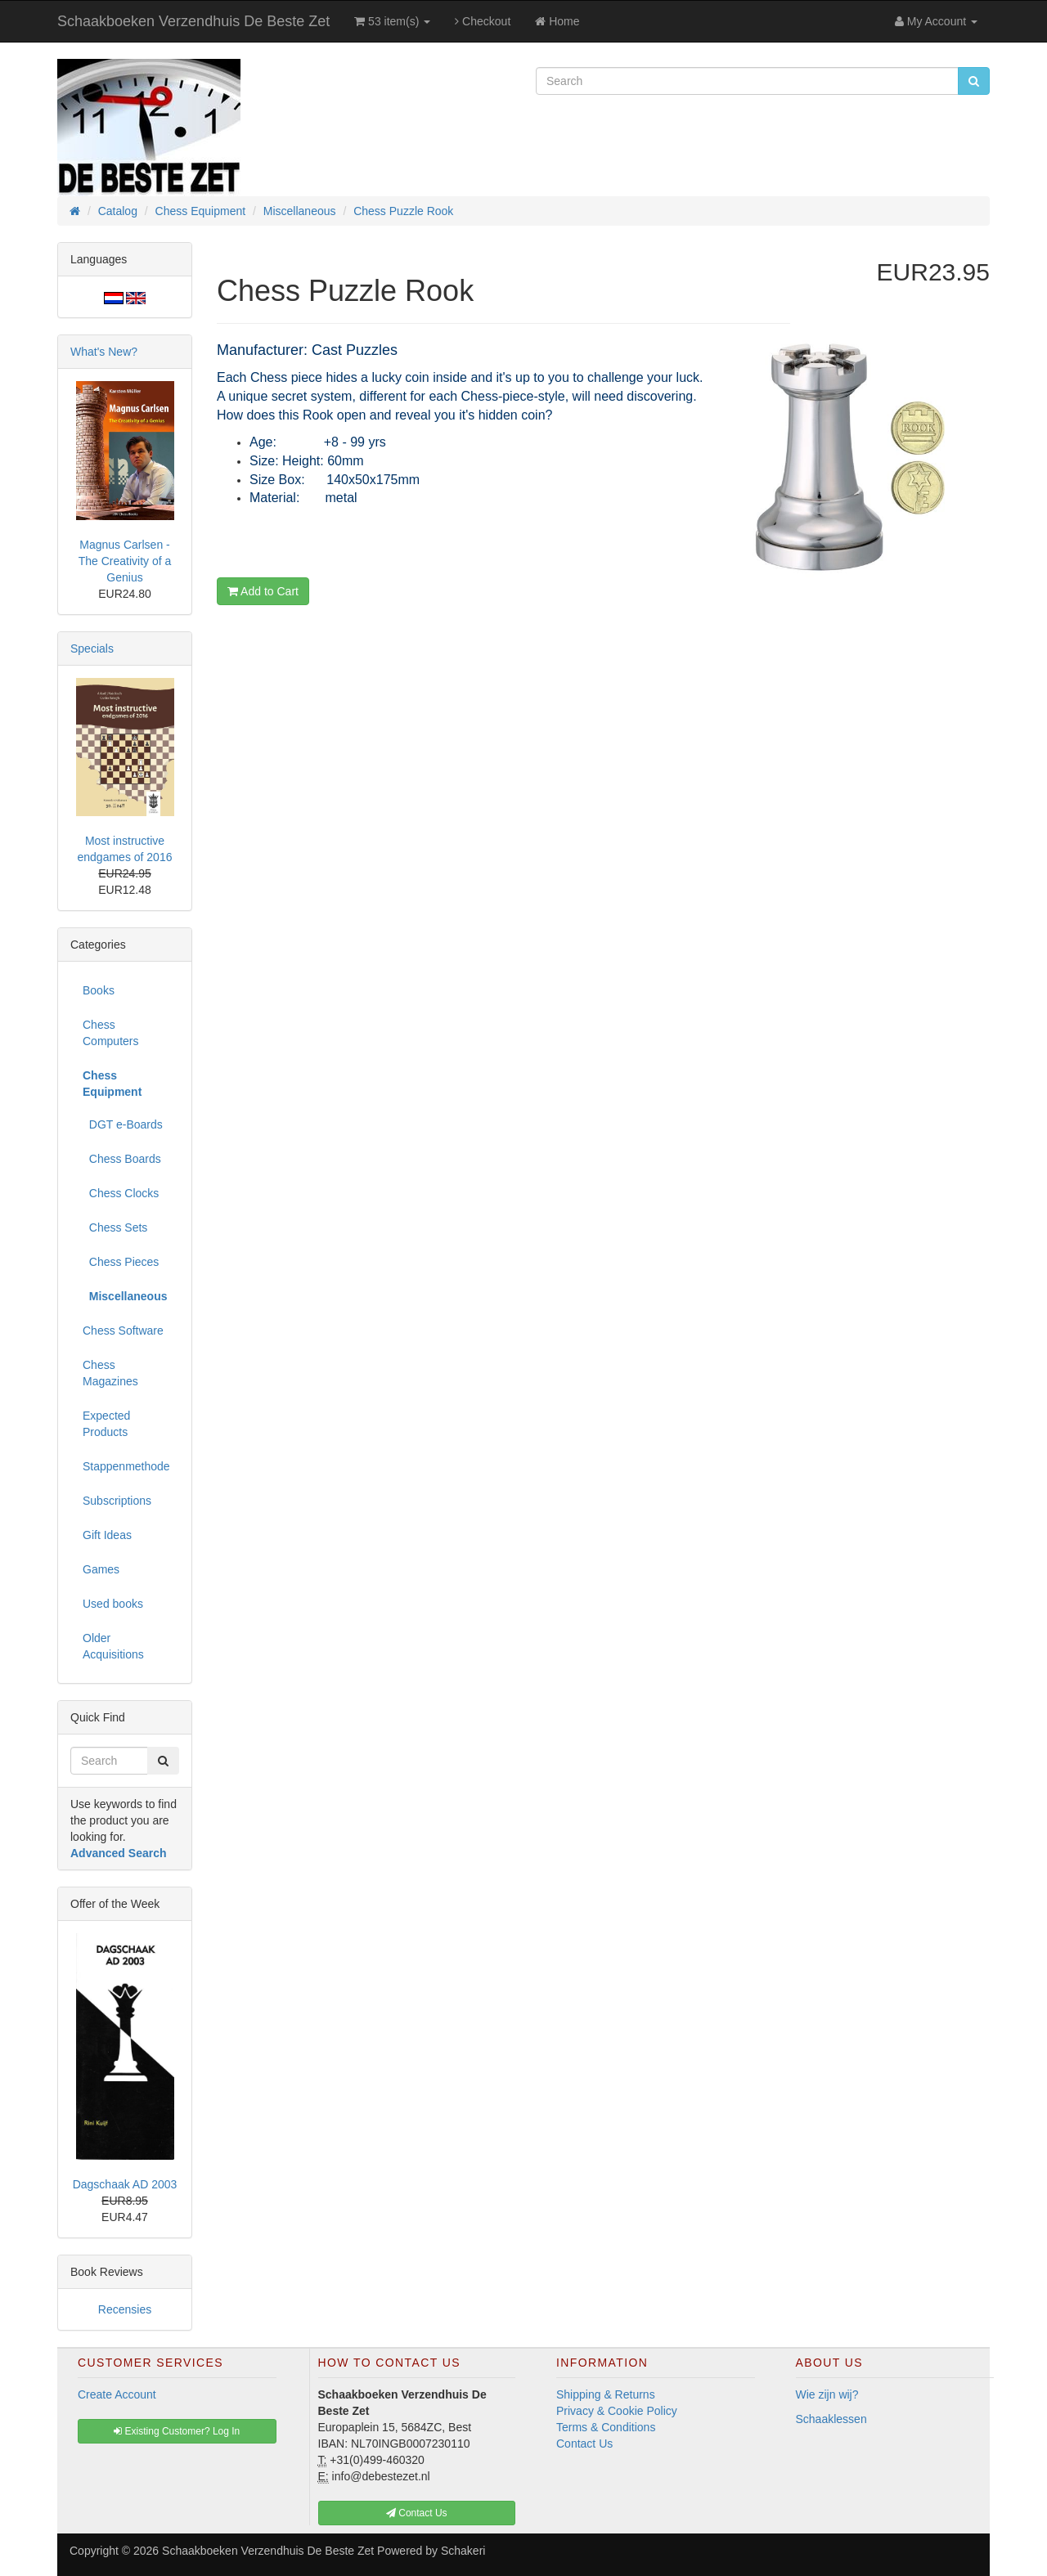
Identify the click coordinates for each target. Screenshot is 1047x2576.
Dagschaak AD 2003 (125, 2184)
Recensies (124, 2309)
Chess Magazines (110, 1373)
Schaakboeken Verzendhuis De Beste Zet (193, 21)
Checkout (482, 21)
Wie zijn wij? (827, 2394)
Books (99, 990)
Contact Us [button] (416, 2513)
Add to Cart (263, 591)
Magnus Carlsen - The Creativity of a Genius (125, 561)
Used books (113, 1603)
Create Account (117, 2394)
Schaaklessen (831, 2419)
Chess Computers (110, 1033)
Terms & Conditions (605, 2427)
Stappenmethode (126, 1466)
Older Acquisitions (113, 1646)
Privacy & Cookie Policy (616, 2410)
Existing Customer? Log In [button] (177, 2431)
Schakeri (463, 2550)
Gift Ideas (107, 1535)
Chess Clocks (121, 1193)
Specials (92, 648)
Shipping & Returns (605, 2394)
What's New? (103, 351)
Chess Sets (115, 1227)
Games (101, 1569)
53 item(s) (392, 21)
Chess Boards (122, 1158)
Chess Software (123, 1330)
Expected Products (106, 1423)
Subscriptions (117, 1500)
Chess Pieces (121, 1261)
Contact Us (584, 2443)
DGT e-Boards (123, 1124)
